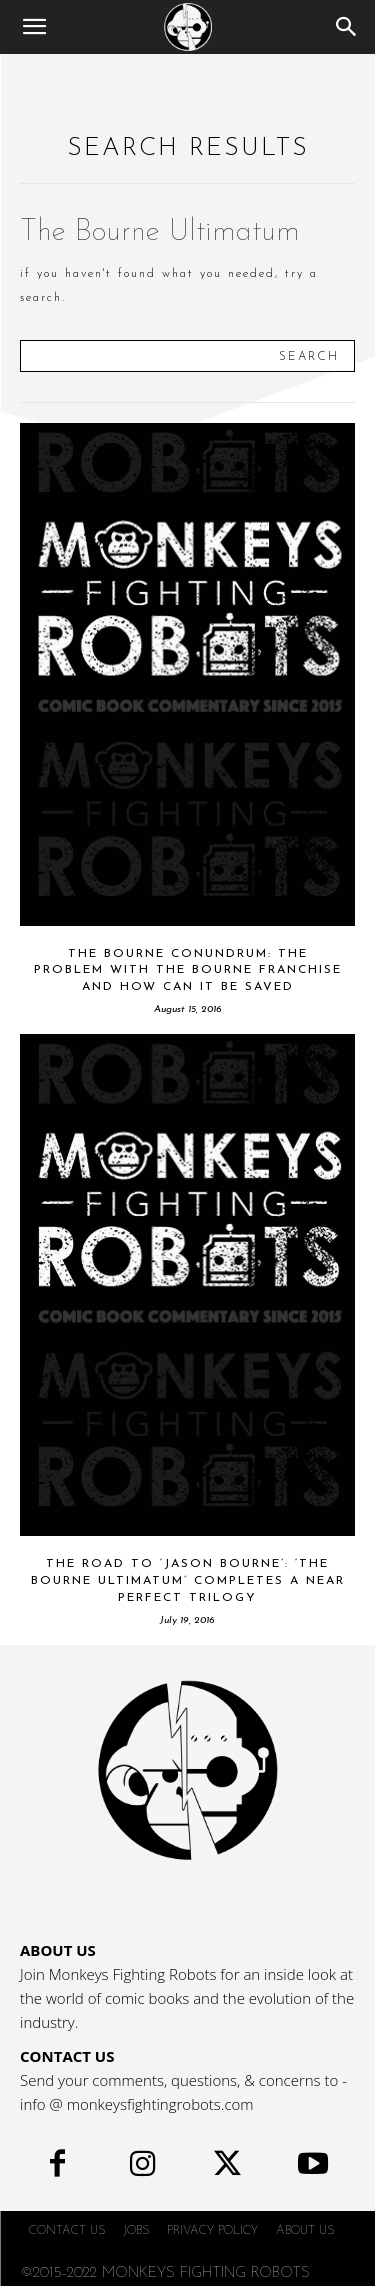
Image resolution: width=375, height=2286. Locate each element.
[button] (34, 27)
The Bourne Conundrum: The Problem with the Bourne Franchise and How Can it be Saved (188, 971)
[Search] (347, 27)
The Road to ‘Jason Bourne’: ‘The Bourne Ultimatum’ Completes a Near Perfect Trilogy (188, 1581)
